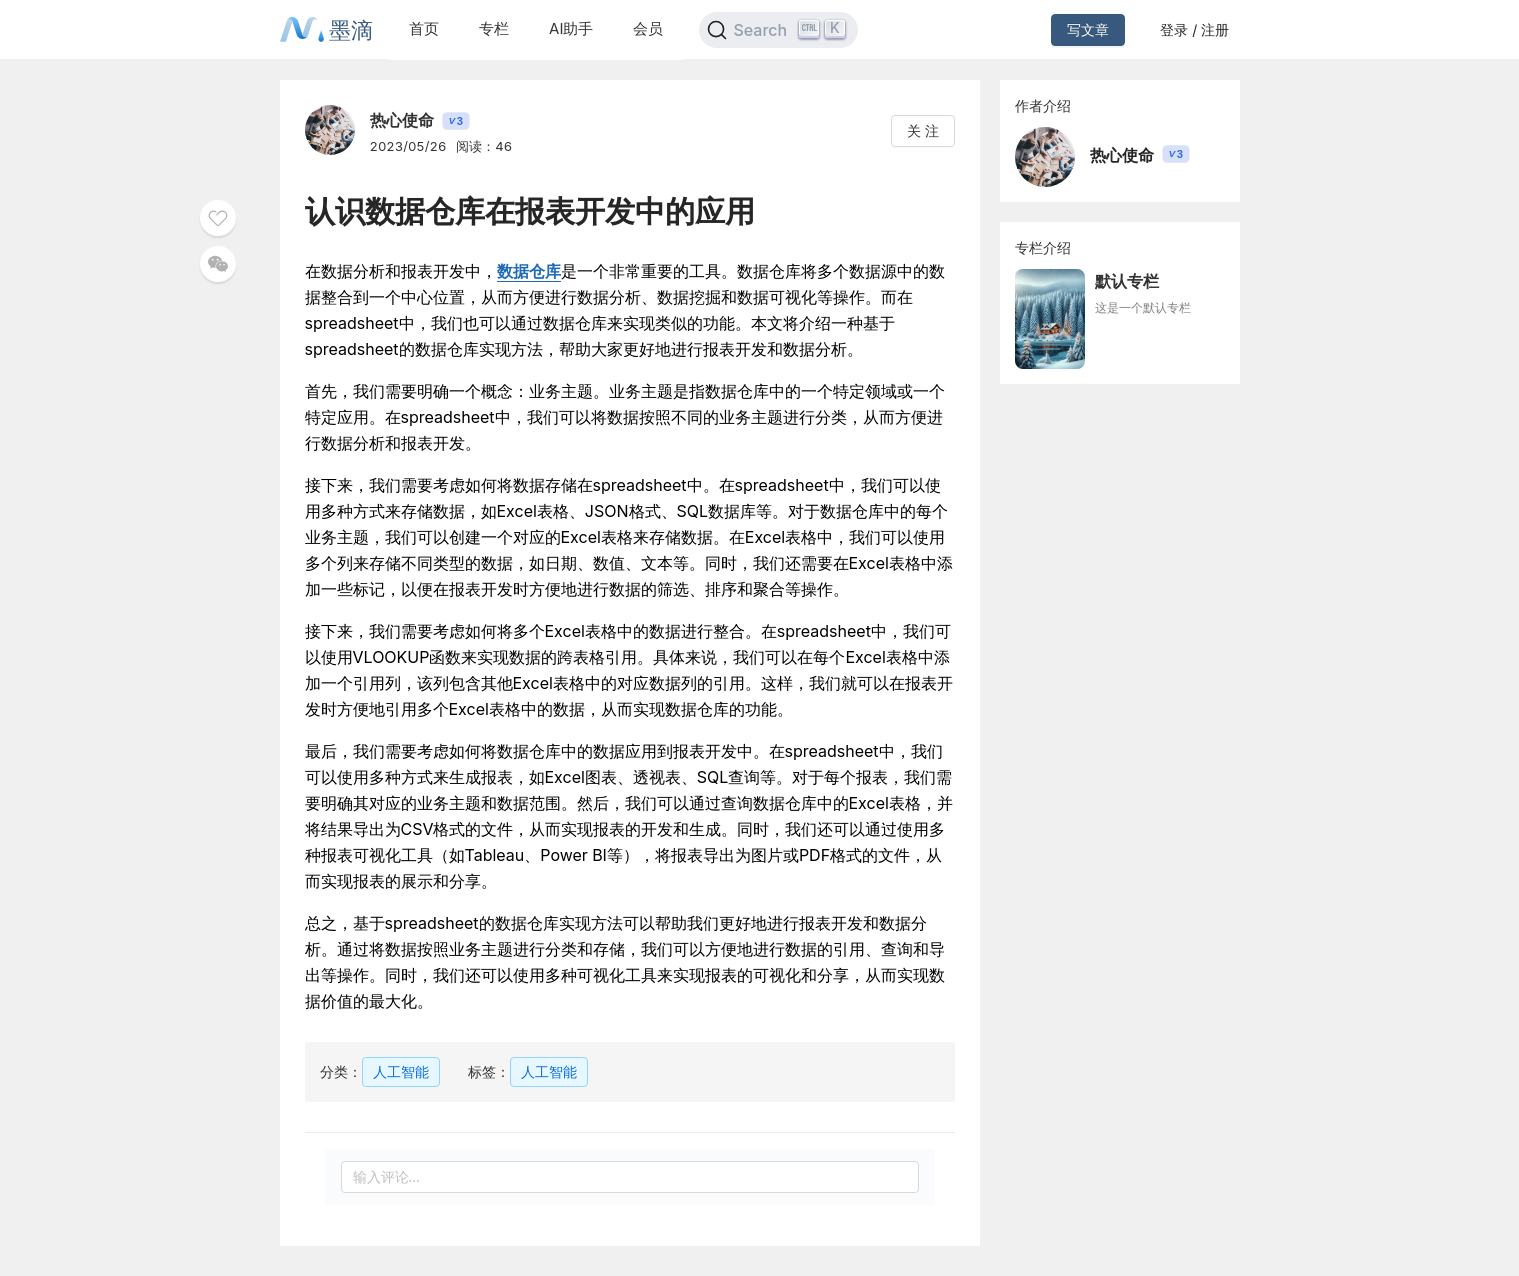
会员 (648, 28)
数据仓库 (529, 271)
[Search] (778, 30)
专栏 (494, 28)
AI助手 (571, 28)
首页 (424, 28)
